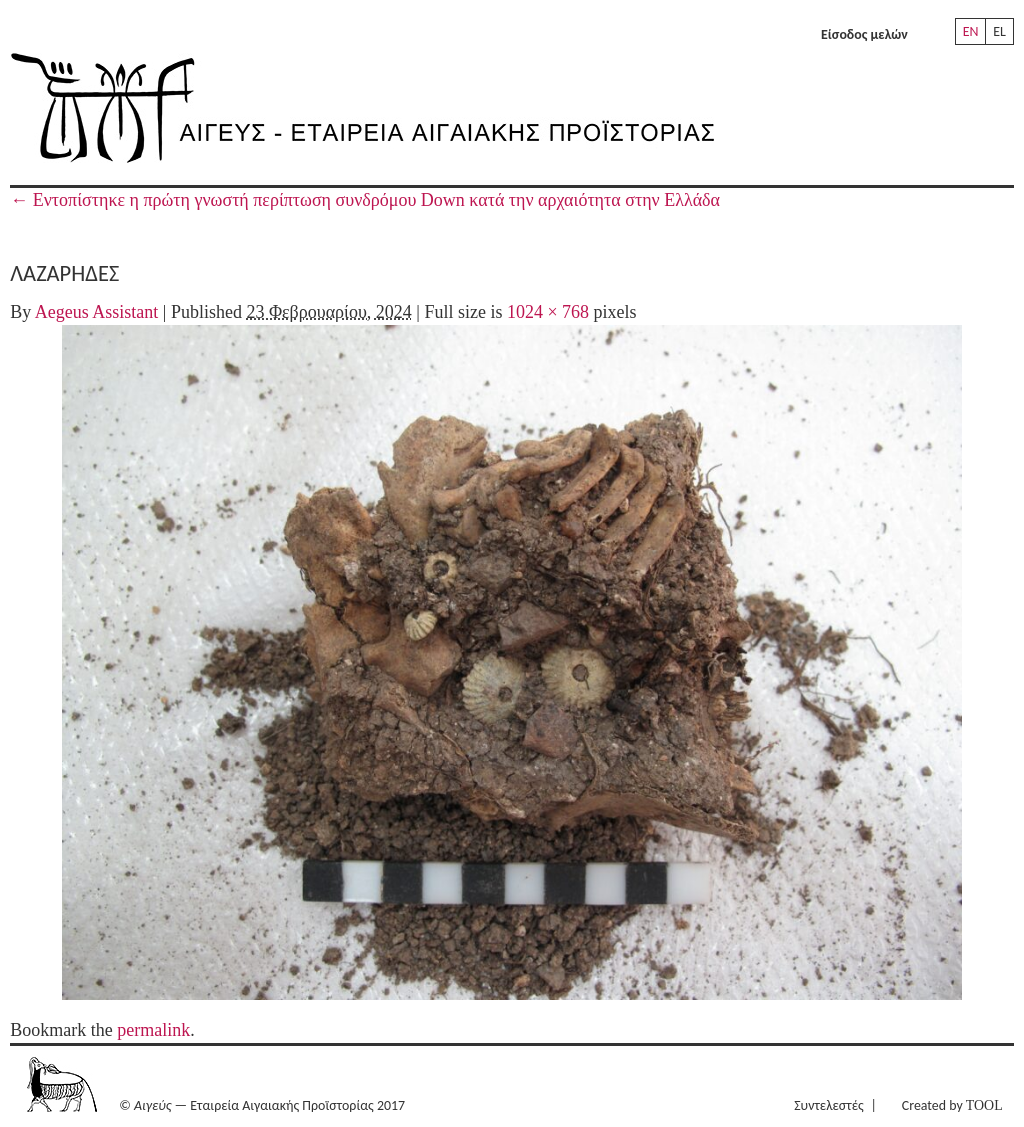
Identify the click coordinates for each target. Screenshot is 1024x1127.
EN (971, 31)
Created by (952, 1105)
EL (999, 31)
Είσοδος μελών (864, 34)
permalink (153, 1030)
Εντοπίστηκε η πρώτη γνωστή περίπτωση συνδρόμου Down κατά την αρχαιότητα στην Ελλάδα (365, 200)
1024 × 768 (548, 312)
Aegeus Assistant (97, 312)
